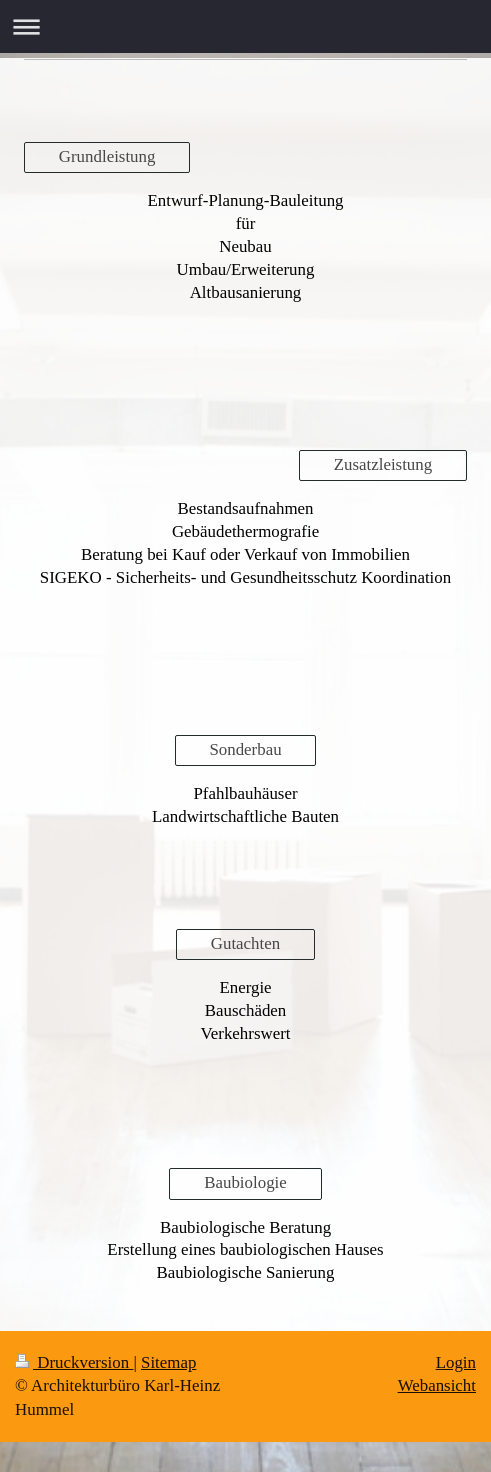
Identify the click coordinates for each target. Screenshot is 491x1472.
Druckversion (74, 1362)
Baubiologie (245, 1182)
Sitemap (168, 1362)
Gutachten (245, 943)
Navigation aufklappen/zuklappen (245, 26)
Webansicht (437, 1385)
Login (456, 1362)
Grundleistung (107, 156)
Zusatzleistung (383, 464)
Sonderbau (245, 749)
